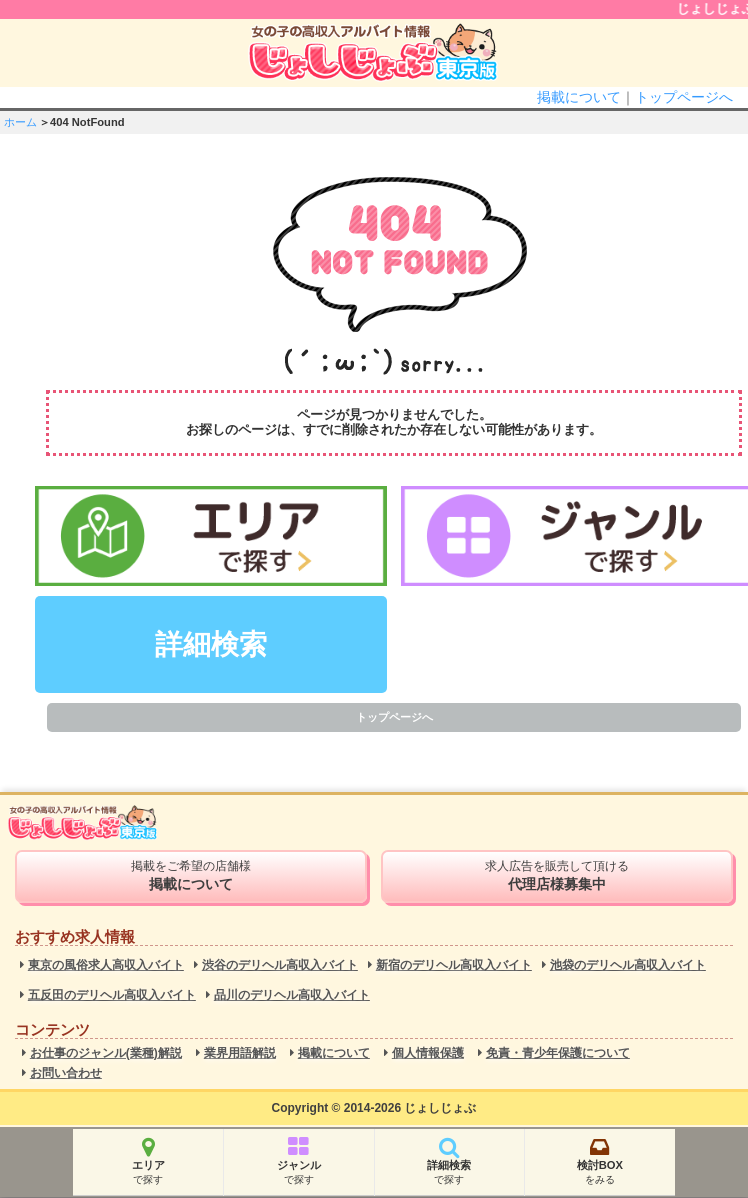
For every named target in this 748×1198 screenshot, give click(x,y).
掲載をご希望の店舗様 (191, 876)
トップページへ (684, 97)
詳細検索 (211, 644)
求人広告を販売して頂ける (557, 876)
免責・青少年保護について (558, 1053)
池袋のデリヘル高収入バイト (628, 965)
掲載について (579, 97)
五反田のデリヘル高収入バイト (112, 995)
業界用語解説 (240, 1053)
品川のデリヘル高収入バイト (292, 995)
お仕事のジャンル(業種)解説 (106, 1053)
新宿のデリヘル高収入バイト (454, 965)
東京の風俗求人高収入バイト (106, 965)
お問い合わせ (66, 1073)
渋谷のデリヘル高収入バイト (280, 965)
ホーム (20, 122)
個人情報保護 (428, 1053)
